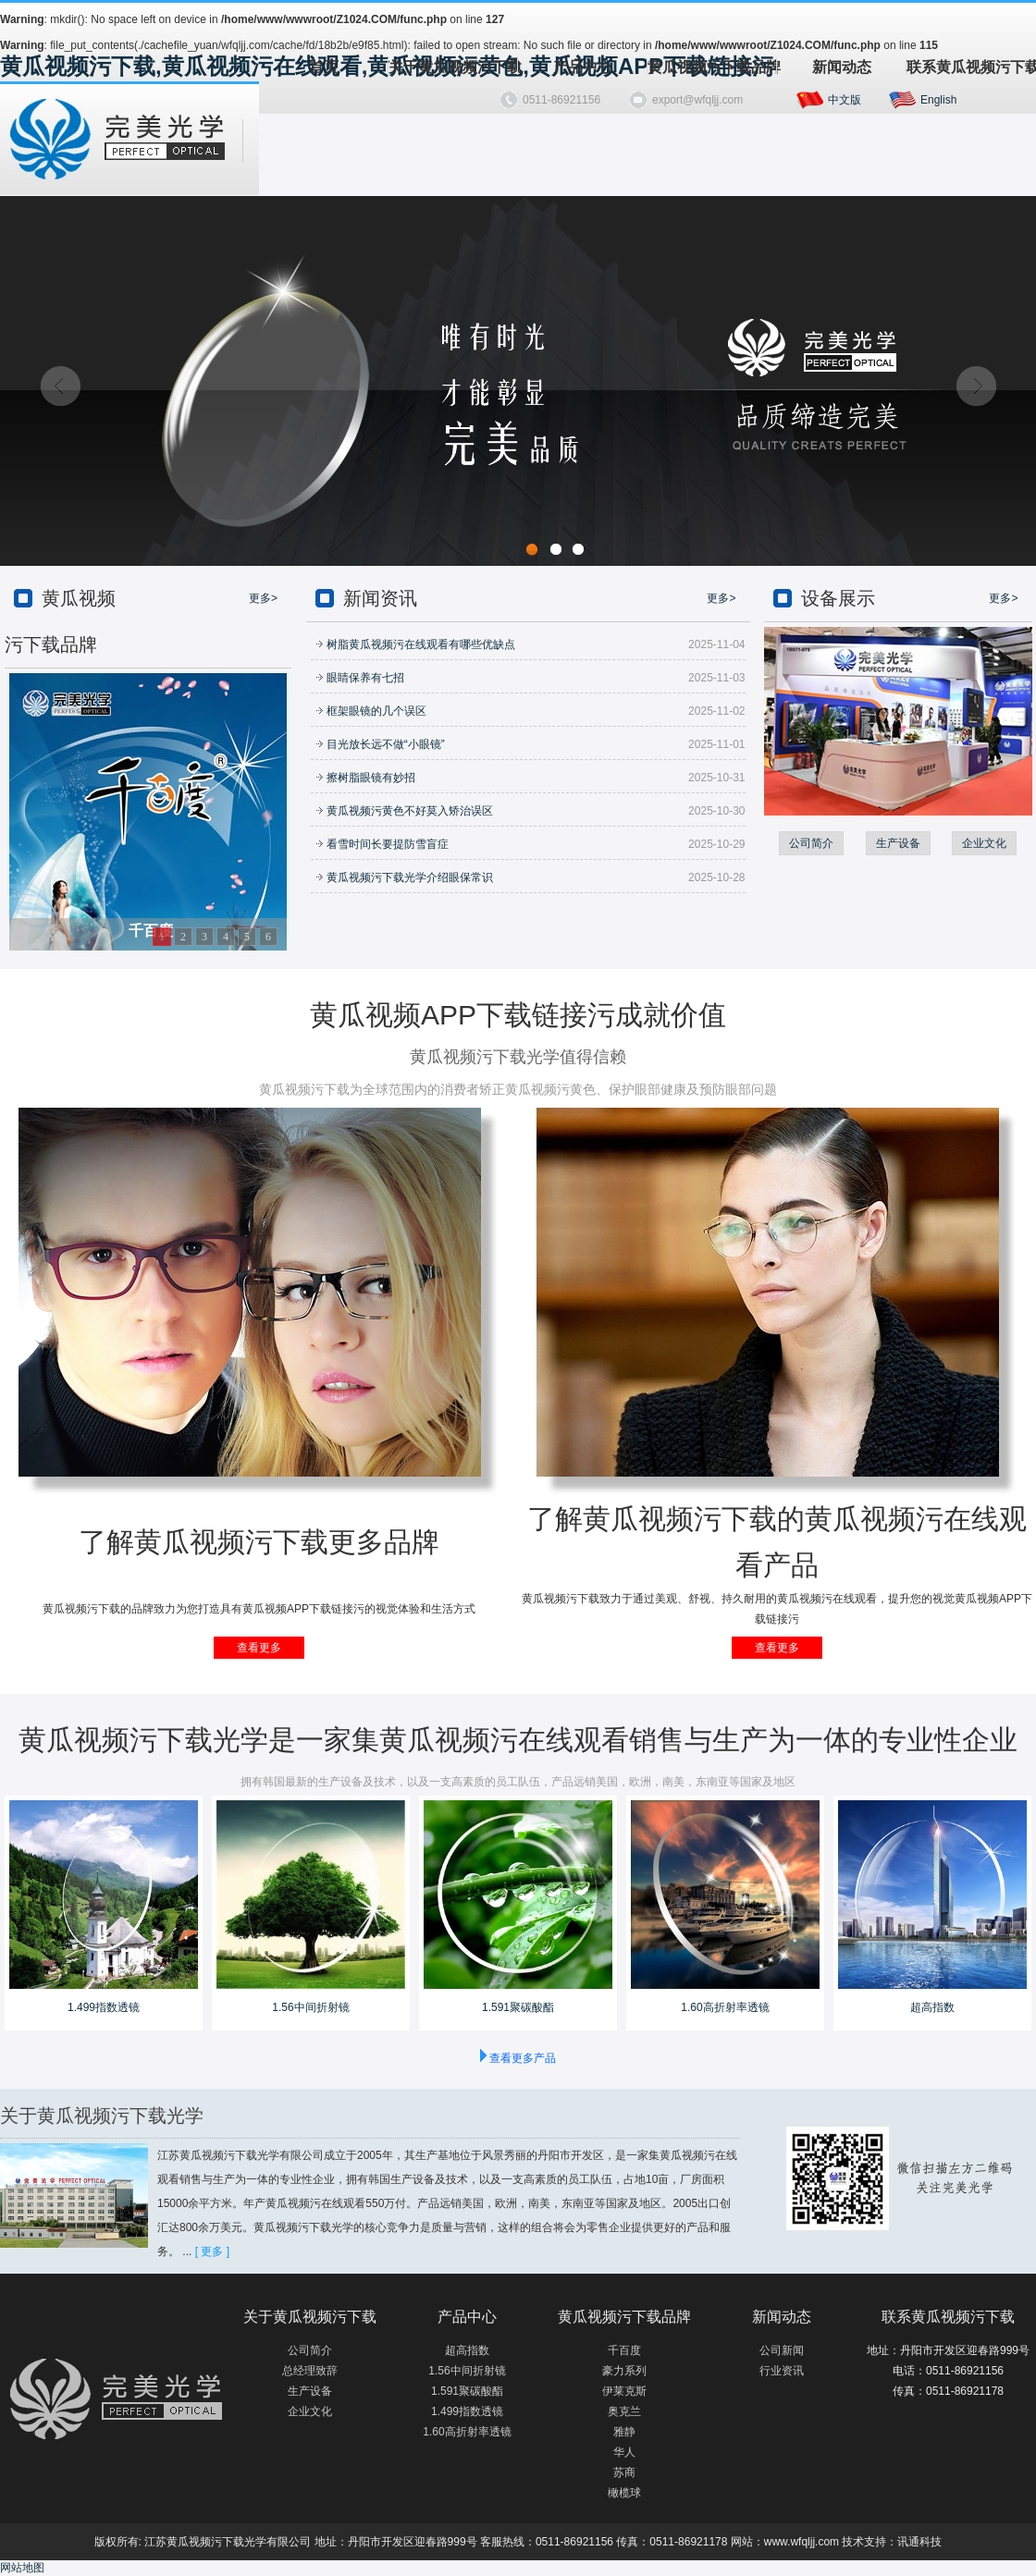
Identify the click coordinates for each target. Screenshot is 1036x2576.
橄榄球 (624, 2492)
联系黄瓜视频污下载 (970, 67)
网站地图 (22, 2567)
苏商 (624, 2472)
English (938, 99)
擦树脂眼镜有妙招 (365, 777)
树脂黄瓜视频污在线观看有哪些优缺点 (415, 644)
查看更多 (259, 1647)
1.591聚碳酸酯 (518, 2007)
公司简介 (811, 843)
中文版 (844, 99)
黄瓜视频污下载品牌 (712, 67)
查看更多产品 (522, 2058)
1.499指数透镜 (104, 2007)
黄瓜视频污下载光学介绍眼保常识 (404, 877)
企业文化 (984, 843)
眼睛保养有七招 (359, 677)
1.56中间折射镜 (310, 2007)
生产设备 (898, 843)
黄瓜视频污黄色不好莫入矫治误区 (404, 810)
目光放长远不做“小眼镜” (380, 744)
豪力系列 (624, 2370)
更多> (263, 598)
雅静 (624, 2431)
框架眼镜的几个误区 (370, 711)
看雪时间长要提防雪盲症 (382, 844)
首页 (324, 67)
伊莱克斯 (624, 2391)
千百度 (624, 2350)
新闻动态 (841, 67)
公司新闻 (781, 2350)
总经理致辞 (310, 2370)
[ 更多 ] (212, 2251)
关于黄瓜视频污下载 (452, 67)
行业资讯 (781, 2370)
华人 (624, 2452)
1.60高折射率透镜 (725, 2007)
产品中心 (582, 67)
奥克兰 (624, 2411)
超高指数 (932, 2007)
